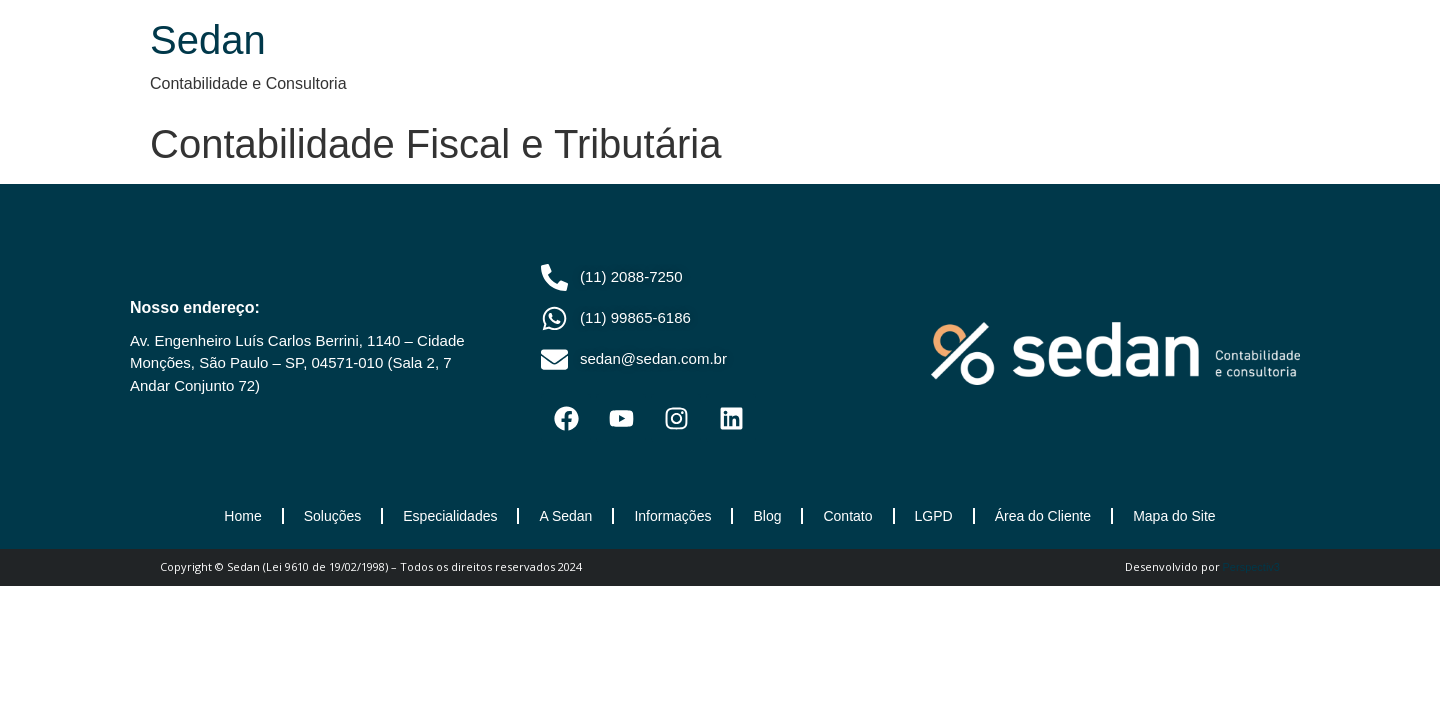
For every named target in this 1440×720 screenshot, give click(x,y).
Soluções (333, 516)
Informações (672, 516)
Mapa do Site (1174, 516)
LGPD (934, 516)
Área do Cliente (1043, 516)
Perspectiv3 (1251, 567)
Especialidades (450, 516)
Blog (767, 516)
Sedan (208, 40)
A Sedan (565, 516)
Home (242, 516)
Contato (847, 516)
